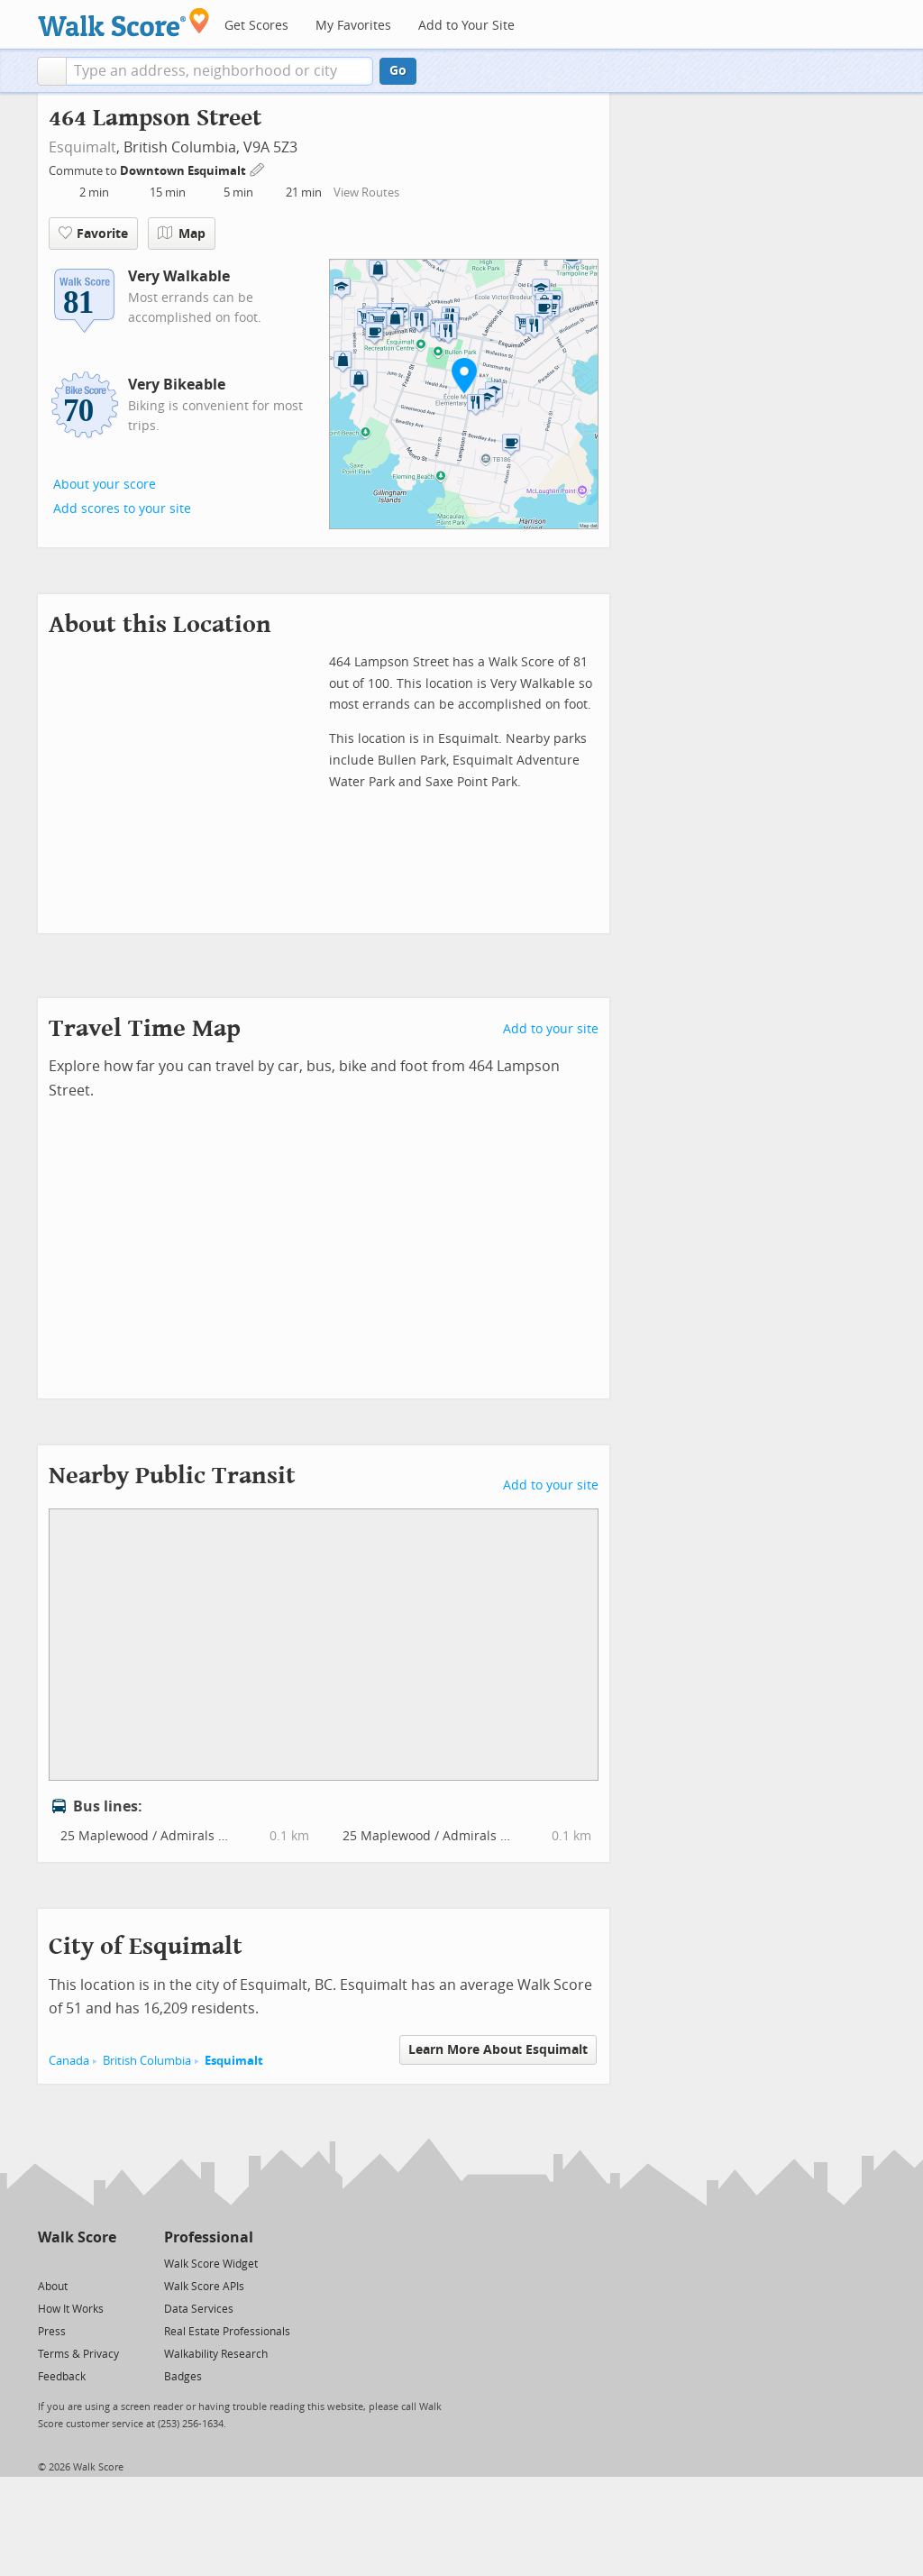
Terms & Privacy (78, 2354)
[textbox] (219, 71)
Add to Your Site (466, 25)
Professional (208, 2237)
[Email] (104, 2262)
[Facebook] (76, 2262)
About (53, 2286)
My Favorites (353, 25)
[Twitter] (48, 2262)
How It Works (71, 2309)
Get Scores (256, 25)
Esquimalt (82, 147)
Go (398, 70)
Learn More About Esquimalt (498, 2050)
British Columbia (147, 2060)
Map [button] (182, 233)
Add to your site (551, 1029)
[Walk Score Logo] (124, 22)
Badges (183, 2376)
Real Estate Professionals (227, 2331)
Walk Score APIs (204, 2286)
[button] (52, 71)
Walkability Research (216, 2354)
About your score (104, 484)
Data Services (198, 2309)
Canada (69, 2060)
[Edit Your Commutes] (258, 168)
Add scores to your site (122, 509)
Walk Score (77, 2237)
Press (52, 2331)
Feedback (62, 2376)
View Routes (366, 192)
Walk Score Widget (211, 2264)
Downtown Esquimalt (184, 171)
